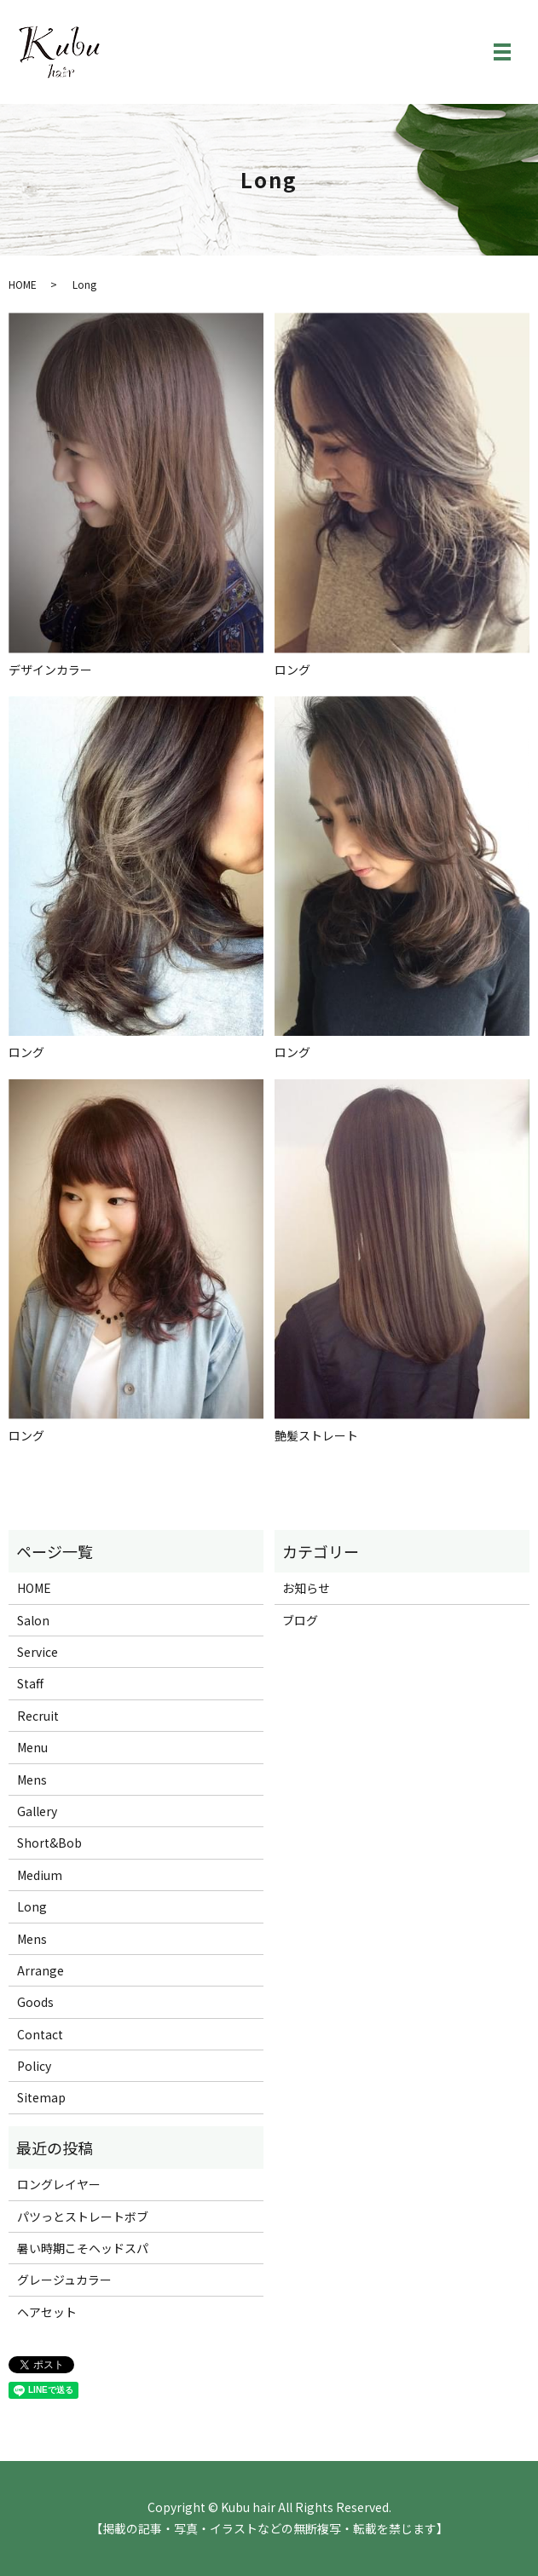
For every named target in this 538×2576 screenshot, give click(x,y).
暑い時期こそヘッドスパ (82, 2248)
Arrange (40, 1970)
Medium (39, 1874)
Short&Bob (49, 1842)
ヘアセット (47, 2311)
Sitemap (41, 2097)
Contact (40, 2034)
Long (32, 1906)
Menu (32, 1747)
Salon (33, 1620)
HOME (23, 284)
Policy (34, 2065)
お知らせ (306, 1587)
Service (37, 1651)
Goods (35, 2001)
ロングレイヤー (59, 2184)
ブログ (300, 1620)
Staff (30, 1683)
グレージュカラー (64, 2279)
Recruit (38, 1715)
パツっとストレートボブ (82, 2216)
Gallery (37, 1811)
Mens (32, 1779)
